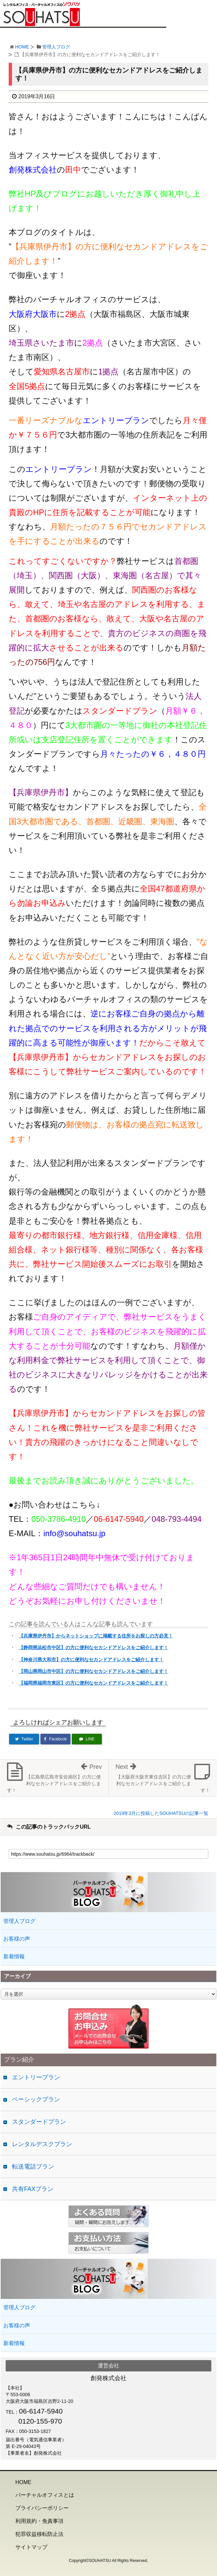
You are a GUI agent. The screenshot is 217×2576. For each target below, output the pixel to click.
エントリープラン (36, 2077)
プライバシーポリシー (42, 2508)
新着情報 (14, 1956)
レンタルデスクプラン (42, 2144)
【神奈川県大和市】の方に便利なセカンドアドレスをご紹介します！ (91, 1659)
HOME (22, 46)
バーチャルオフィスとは (44, 2495)
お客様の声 (16, 1939)
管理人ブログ (56, 46)
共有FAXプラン (32, 2189)
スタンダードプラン (39, 2121)
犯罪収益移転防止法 (39, 2534)
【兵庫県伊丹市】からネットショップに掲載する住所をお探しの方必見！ (96, 1635)
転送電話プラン (33, 2166)
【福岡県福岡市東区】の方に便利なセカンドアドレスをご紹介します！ (93, 1683)
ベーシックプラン (36, 2099)
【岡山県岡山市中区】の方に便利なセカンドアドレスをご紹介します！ (93, 1671)
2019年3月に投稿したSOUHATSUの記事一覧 (161, 1813)
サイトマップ (31, 2547)
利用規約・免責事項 (39, 2521)
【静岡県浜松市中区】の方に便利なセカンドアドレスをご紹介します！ (93, 1647)
